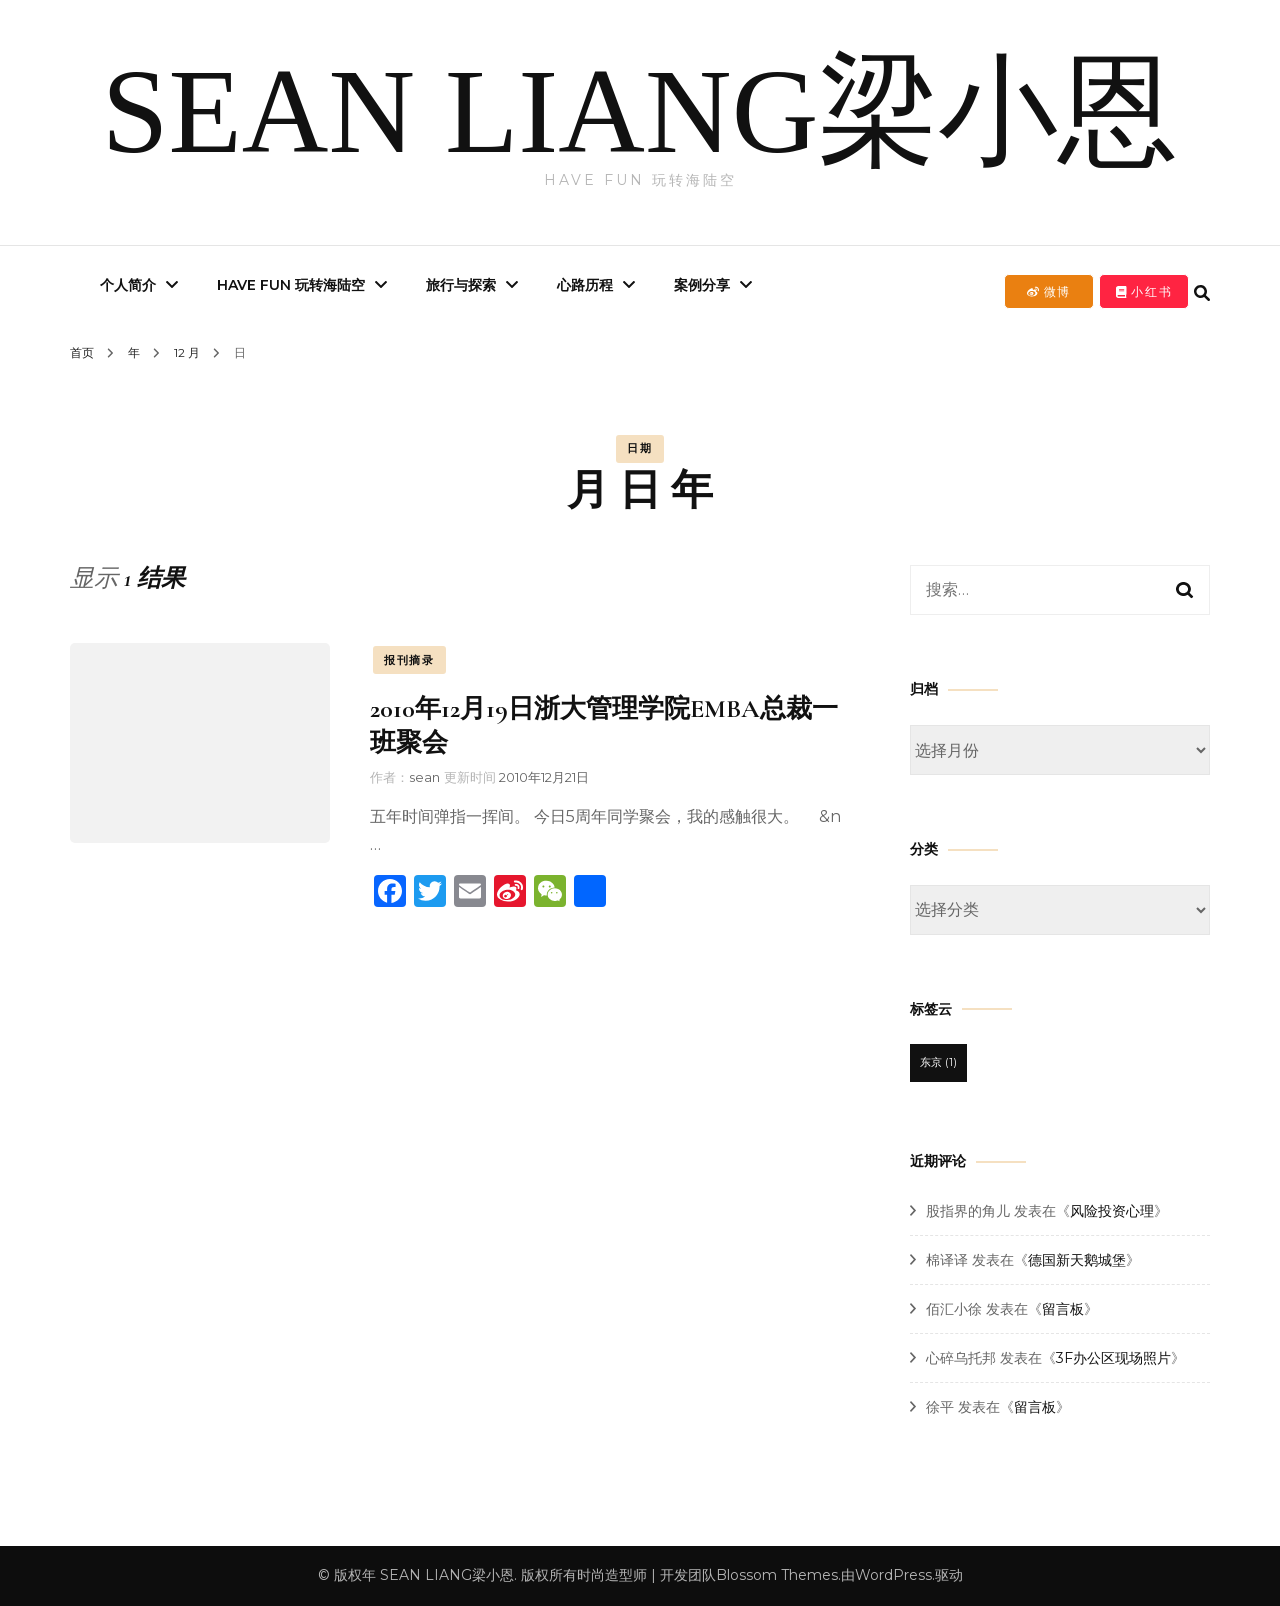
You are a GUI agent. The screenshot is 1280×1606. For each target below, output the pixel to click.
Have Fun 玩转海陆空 (291, 285)
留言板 (1063, 1309)
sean (424, 777)
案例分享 (702, 285)
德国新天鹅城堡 (1077, 1260)
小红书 (1144, 291)
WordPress (893, 1575)
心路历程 (585, 285)
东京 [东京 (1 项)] (938, 1062)
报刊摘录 (409, 660)
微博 (1049, 291)
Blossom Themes (777, 1575)
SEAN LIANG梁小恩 (640, 111)
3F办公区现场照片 (1113, 1358)
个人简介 (128, 285)
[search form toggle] (1202, 293)
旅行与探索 (461, 285)
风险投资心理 (1112, 1211)
